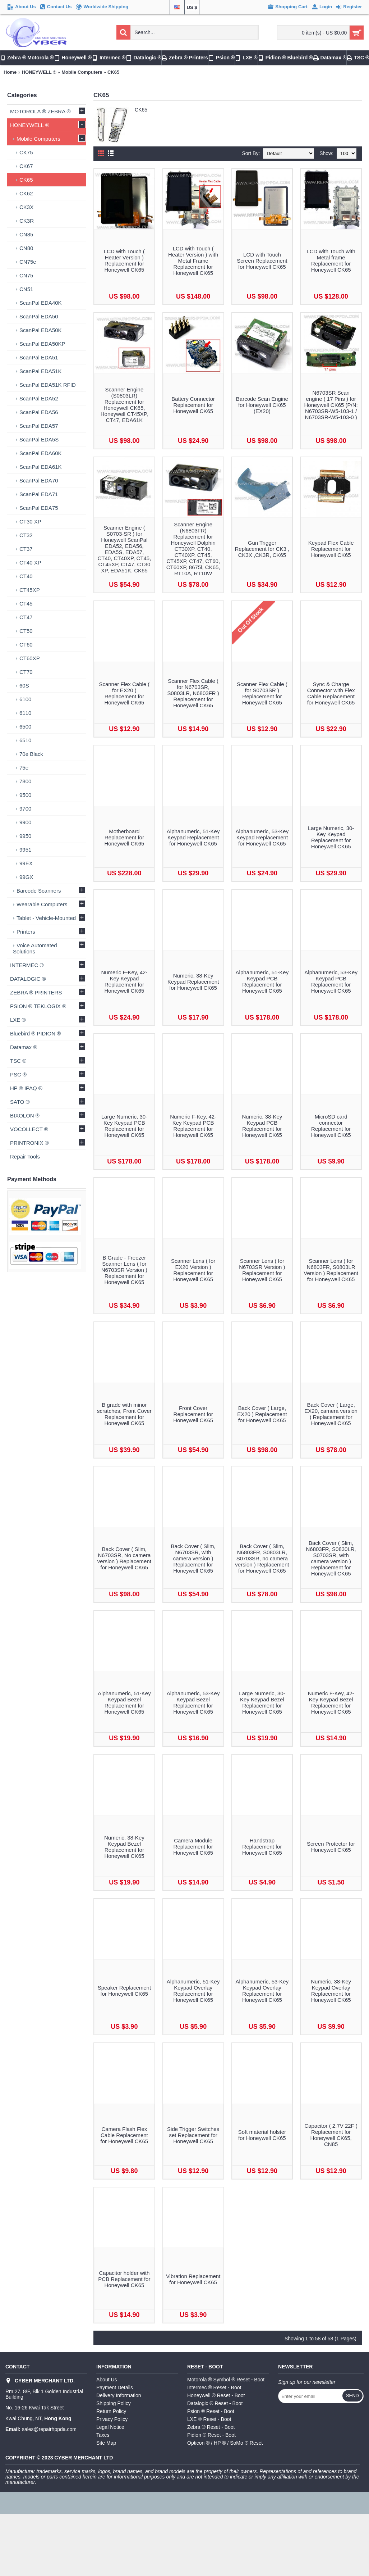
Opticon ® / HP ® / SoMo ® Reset (225, 2443)
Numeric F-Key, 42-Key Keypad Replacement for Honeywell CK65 (124, 981)
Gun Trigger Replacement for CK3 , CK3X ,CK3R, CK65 (262, 549)
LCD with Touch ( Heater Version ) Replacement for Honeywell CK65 (124, 260)
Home (10, 72)
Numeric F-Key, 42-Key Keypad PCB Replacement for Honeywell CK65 (193, 1126)
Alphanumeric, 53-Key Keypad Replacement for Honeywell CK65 (262, 837)
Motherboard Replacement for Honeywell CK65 (124, 837)
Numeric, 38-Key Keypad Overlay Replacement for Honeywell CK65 (331, 1990)
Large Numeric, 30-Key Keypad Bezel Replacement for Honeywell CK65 (262, 1702)
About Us (106, 2379)
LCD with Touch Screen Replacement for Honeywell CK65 (262, 260)
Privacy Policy (112, 2419)
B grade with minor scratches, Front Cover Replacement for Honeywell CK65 (124, 1414)
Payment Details (114, 2387)
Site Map (106, 2443)
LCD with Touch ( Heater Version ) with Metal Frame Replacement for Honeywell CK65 (193, 260)
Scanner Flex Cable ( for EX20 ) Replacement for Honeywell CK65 (124, 693)
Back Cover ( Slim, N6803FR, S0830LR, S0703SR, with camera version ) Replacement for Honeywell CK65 (331, 1558)
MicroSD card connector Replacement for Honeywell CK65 (331, 1126)
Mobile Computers (81, 72)
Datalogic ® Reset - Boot (215, 2403)
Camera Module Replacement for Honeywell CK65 (193, 1846)
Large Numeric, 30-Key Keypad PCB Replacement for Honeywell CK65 (124, 1126)
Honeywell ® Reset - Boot (216, 2395)
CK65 (113, 72)
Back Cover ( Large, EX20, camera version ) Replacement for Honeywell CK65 (331, 1414)
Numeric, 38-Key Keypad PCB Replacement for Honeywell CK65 (262, 1126)
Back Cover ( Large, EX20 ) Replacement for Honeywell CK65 (262, 1414)
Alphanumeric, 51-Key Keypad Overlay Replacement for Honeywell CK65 (193, 1990)
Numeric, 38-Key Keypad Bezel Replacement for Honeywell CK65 (124, 1847)
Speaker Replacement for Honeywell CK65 (124, 1991)
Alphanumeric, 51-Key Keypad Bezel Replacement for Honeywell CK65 (124, 1702)
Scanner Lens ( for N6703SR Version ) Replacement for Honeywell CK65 (262, 1270)
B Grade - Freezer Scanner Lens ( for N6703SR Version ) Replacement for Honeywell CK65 (124, 1270)
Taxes (103, 2435)
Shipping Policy (113, 2403)
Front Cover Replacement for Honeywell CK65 (193, 1414)
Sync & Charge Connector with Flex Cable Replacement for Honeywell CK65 (331, 693)
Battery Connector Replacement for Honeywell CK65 (193, 405)
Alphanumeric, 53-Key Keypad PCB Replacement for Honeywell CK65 (331, 981)
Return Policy (111, 2411)
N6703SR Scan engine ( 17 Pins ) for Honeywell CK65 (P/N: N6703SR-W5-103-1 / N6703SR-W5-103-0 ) (331, 405)
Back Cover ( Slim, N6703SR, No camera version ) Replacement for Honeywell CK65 (124, 1558)
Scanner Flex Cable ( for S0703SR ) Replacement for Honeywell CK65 (262, 693)
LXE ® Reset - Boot (209, 2419)
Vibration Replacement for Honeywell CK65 (193, 2279)
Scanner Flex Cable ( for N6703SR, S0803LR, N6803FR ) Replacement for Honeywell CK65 (193, 693)
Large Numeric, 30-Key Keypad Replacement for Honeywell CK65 (331, 837)
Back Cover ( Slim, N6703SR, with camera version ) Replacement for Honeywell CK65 (193, 1558)
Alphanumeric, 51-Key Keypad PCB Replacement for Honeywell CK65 (262, 981)
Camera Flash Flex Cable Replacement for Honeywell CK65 (124, 2135)
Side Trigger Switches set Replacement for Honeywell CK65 (193, 2135)
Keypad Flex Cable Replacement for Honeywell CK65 (331, 549)
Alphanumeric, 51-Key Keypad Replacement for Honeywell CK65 (193, 837)
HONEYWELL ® (39, 72)
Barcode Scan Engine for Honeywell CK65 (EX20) (262, 405)
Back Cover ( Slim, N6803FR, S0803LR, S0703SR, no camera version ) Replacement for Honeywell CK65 (262, 1558)
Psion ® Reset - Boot (210, 2411)
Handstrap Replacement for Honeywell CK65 (262, 1846)
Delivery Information (118, 2395)
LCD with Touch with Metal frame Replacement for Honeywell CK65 (330, 260)
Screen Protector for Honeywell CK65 (331, 1847)
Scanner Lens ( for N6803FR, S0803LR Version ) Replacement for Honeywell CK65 (331, 1270)
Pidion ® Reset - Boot (211, 2435)
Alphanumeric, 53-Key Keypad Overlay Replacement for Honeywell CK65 (262, 1990)
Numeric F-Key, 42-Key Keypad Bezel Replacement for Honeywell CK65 (331, 1702)
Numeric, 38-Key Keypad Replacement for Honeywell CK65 (193, 981)
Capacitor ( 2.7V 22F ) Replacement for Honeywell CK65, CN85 (331, 2135)
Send (352, 2395)
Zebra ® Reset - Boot (211, 2427)
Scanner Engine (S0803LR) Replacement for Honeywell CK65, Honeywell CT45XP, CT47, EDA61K (124, 404)
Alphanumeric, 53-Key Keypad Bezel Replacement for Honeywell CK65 (193, 1702)
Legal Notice (110, 2427)
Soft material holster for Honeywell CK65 (262, 2135)
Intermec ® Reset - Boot (214, 2387)
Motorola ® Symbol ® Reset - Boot (225, 2379)
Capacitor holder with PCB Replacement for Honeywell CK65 (124, 2279)
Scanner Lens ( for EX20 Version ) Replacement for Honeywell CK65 (193, 1270)
